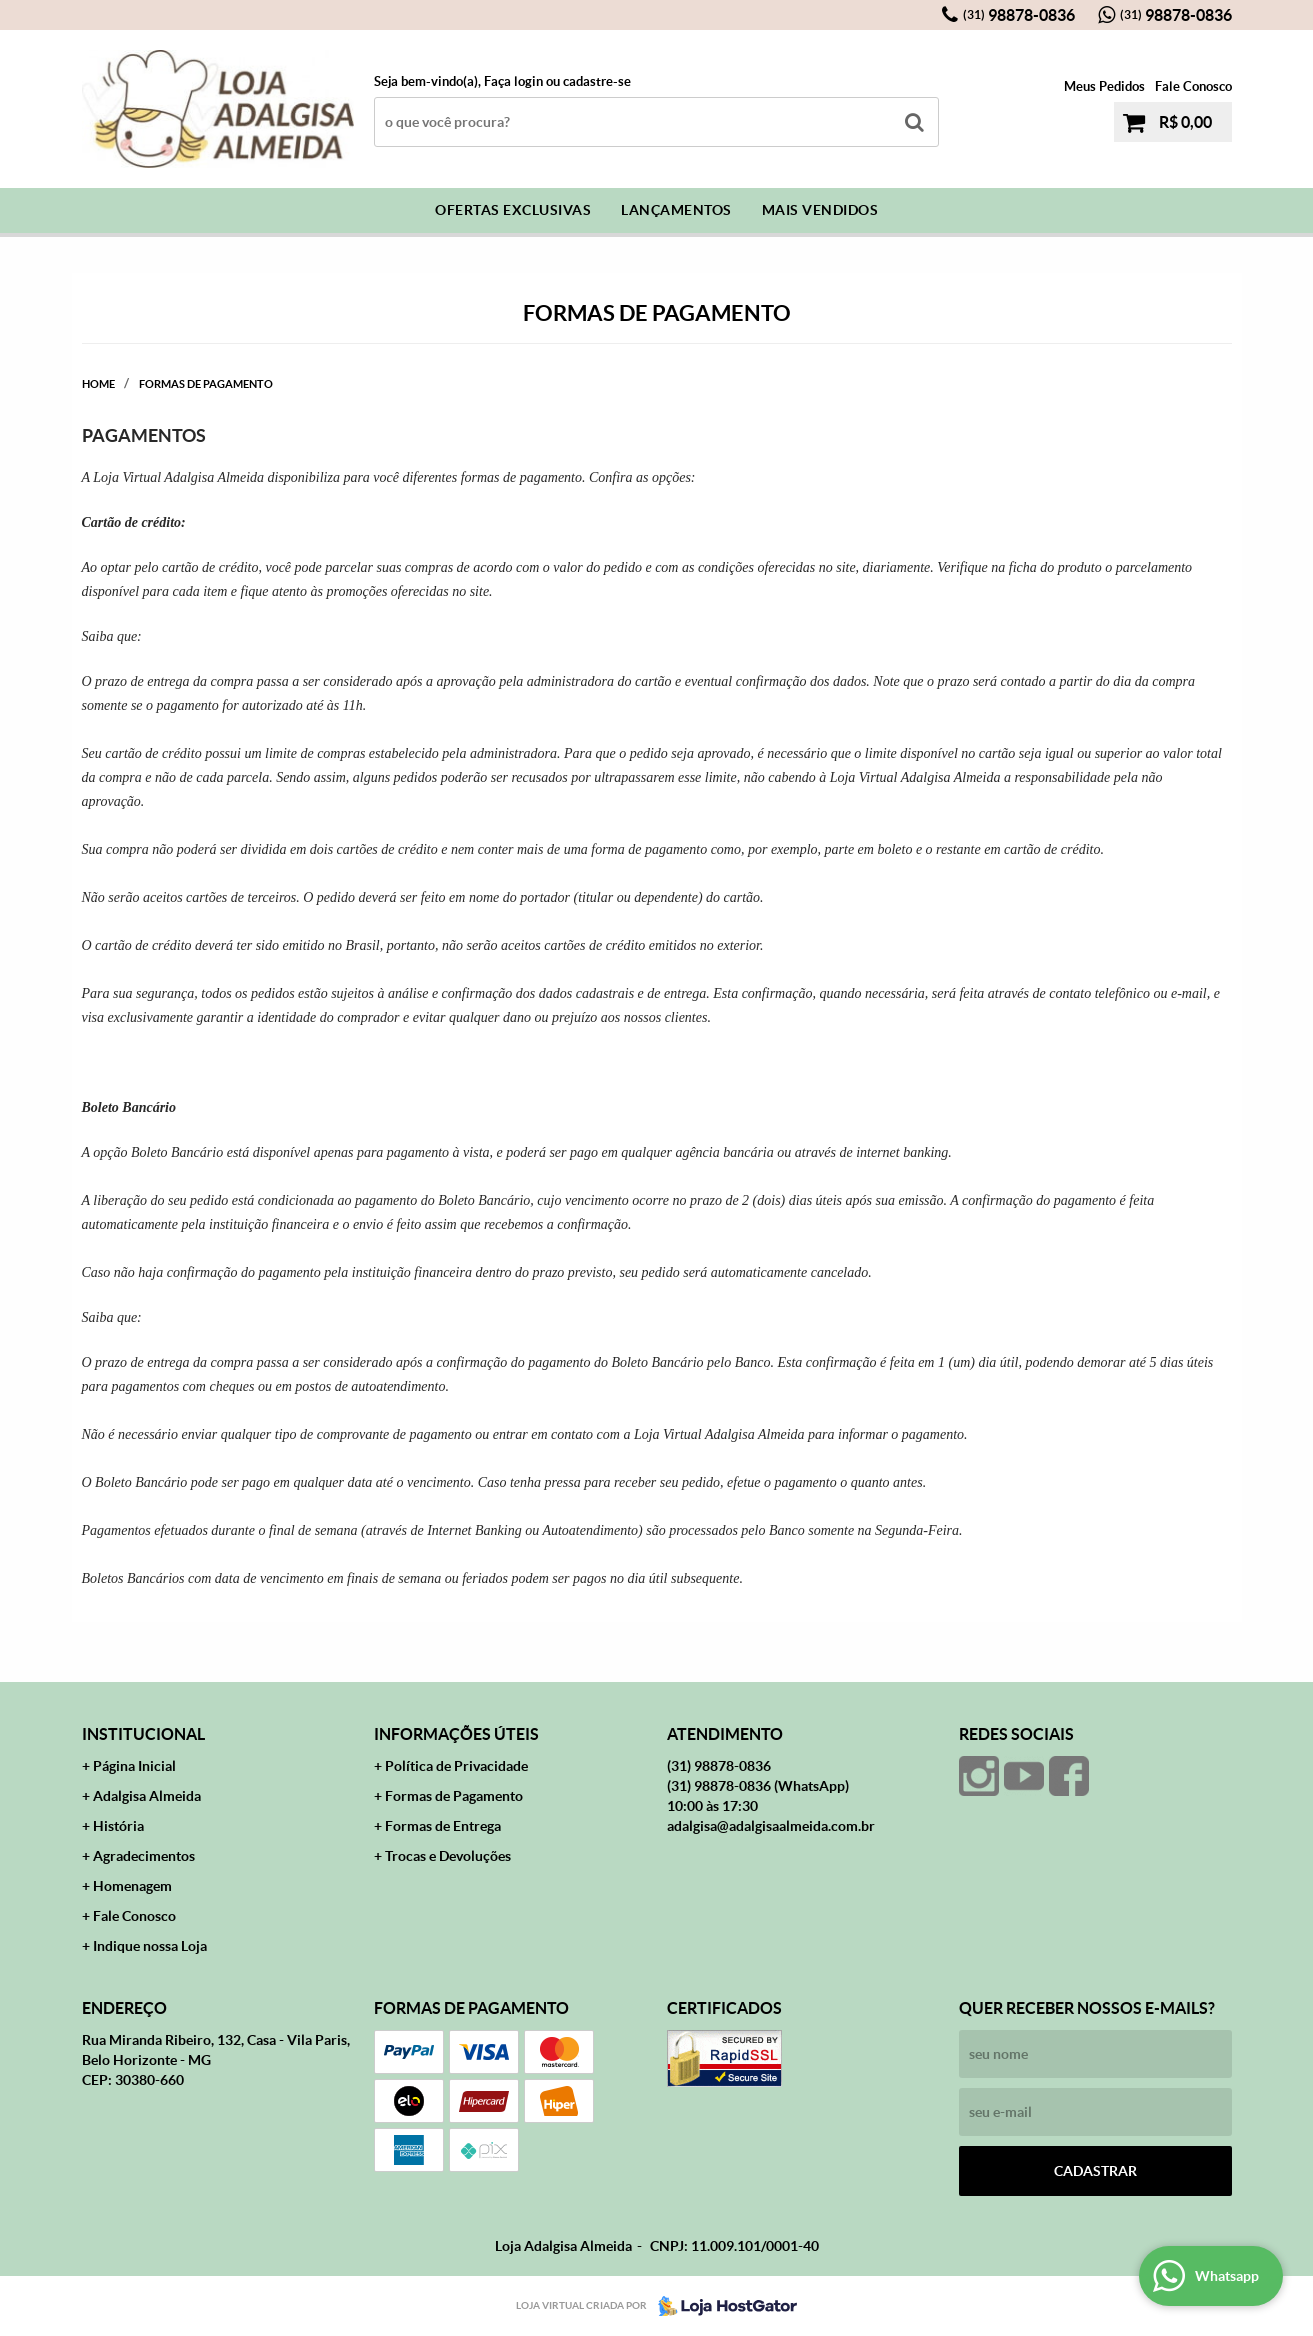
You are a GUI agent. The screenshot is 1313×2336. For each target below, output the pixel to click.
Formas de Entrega (443, 1826)
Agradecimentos (144, 1856)
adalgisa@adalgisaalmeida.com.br (771, 1826)
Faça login (513, 81)
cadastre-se (597, 81)
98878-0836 (1019, 15)
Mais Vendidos (820, 210)
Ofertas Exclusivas (513, 210)
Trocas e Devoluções (448, 1856)
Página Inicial (134, 1766)
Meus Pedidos (1104, 86)
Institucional (143, 1734)
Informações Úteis (456, 1734)
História (118, 1826)
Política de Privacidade (456, 1766)
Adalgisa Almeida (147, 1796)
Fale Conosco (1193, 86)
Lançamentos (676, 210)
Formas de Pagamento (454, 1796)
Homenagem (132, 1886)
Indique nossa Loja (150, 1946)
